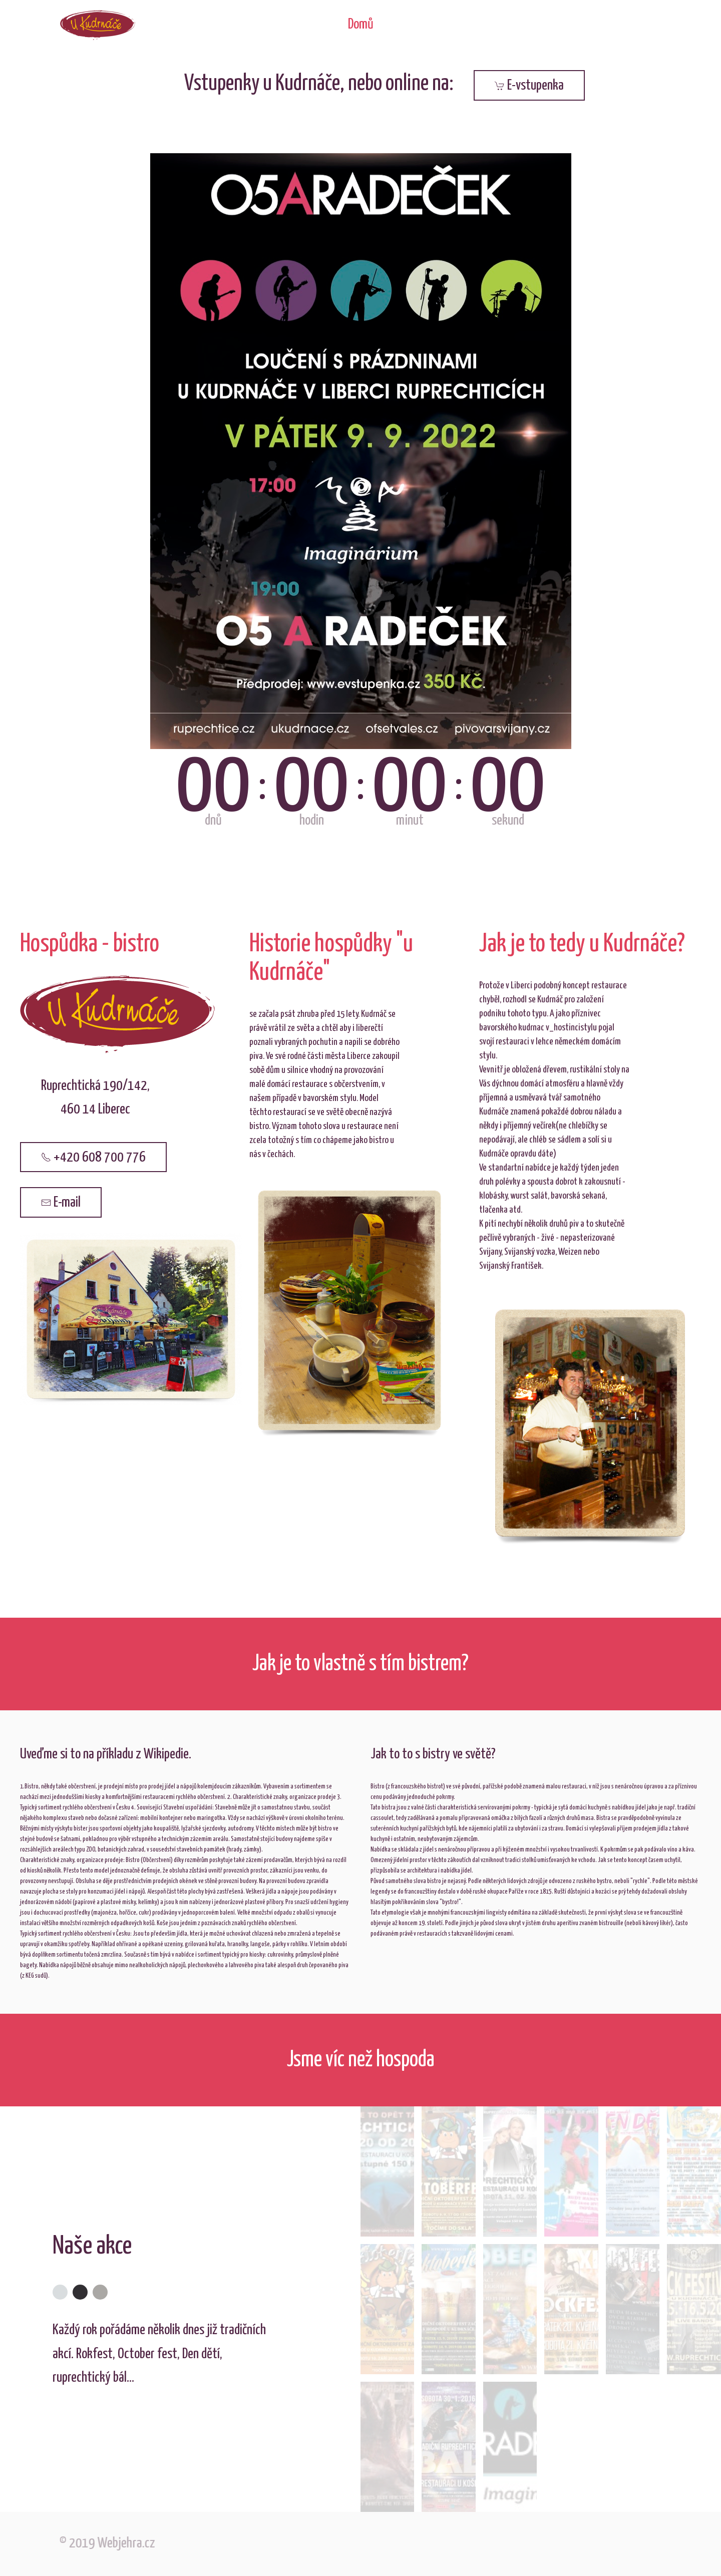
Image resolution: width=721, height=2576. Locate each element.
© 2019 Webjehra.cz (103, 2543)
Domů (361, 25)
